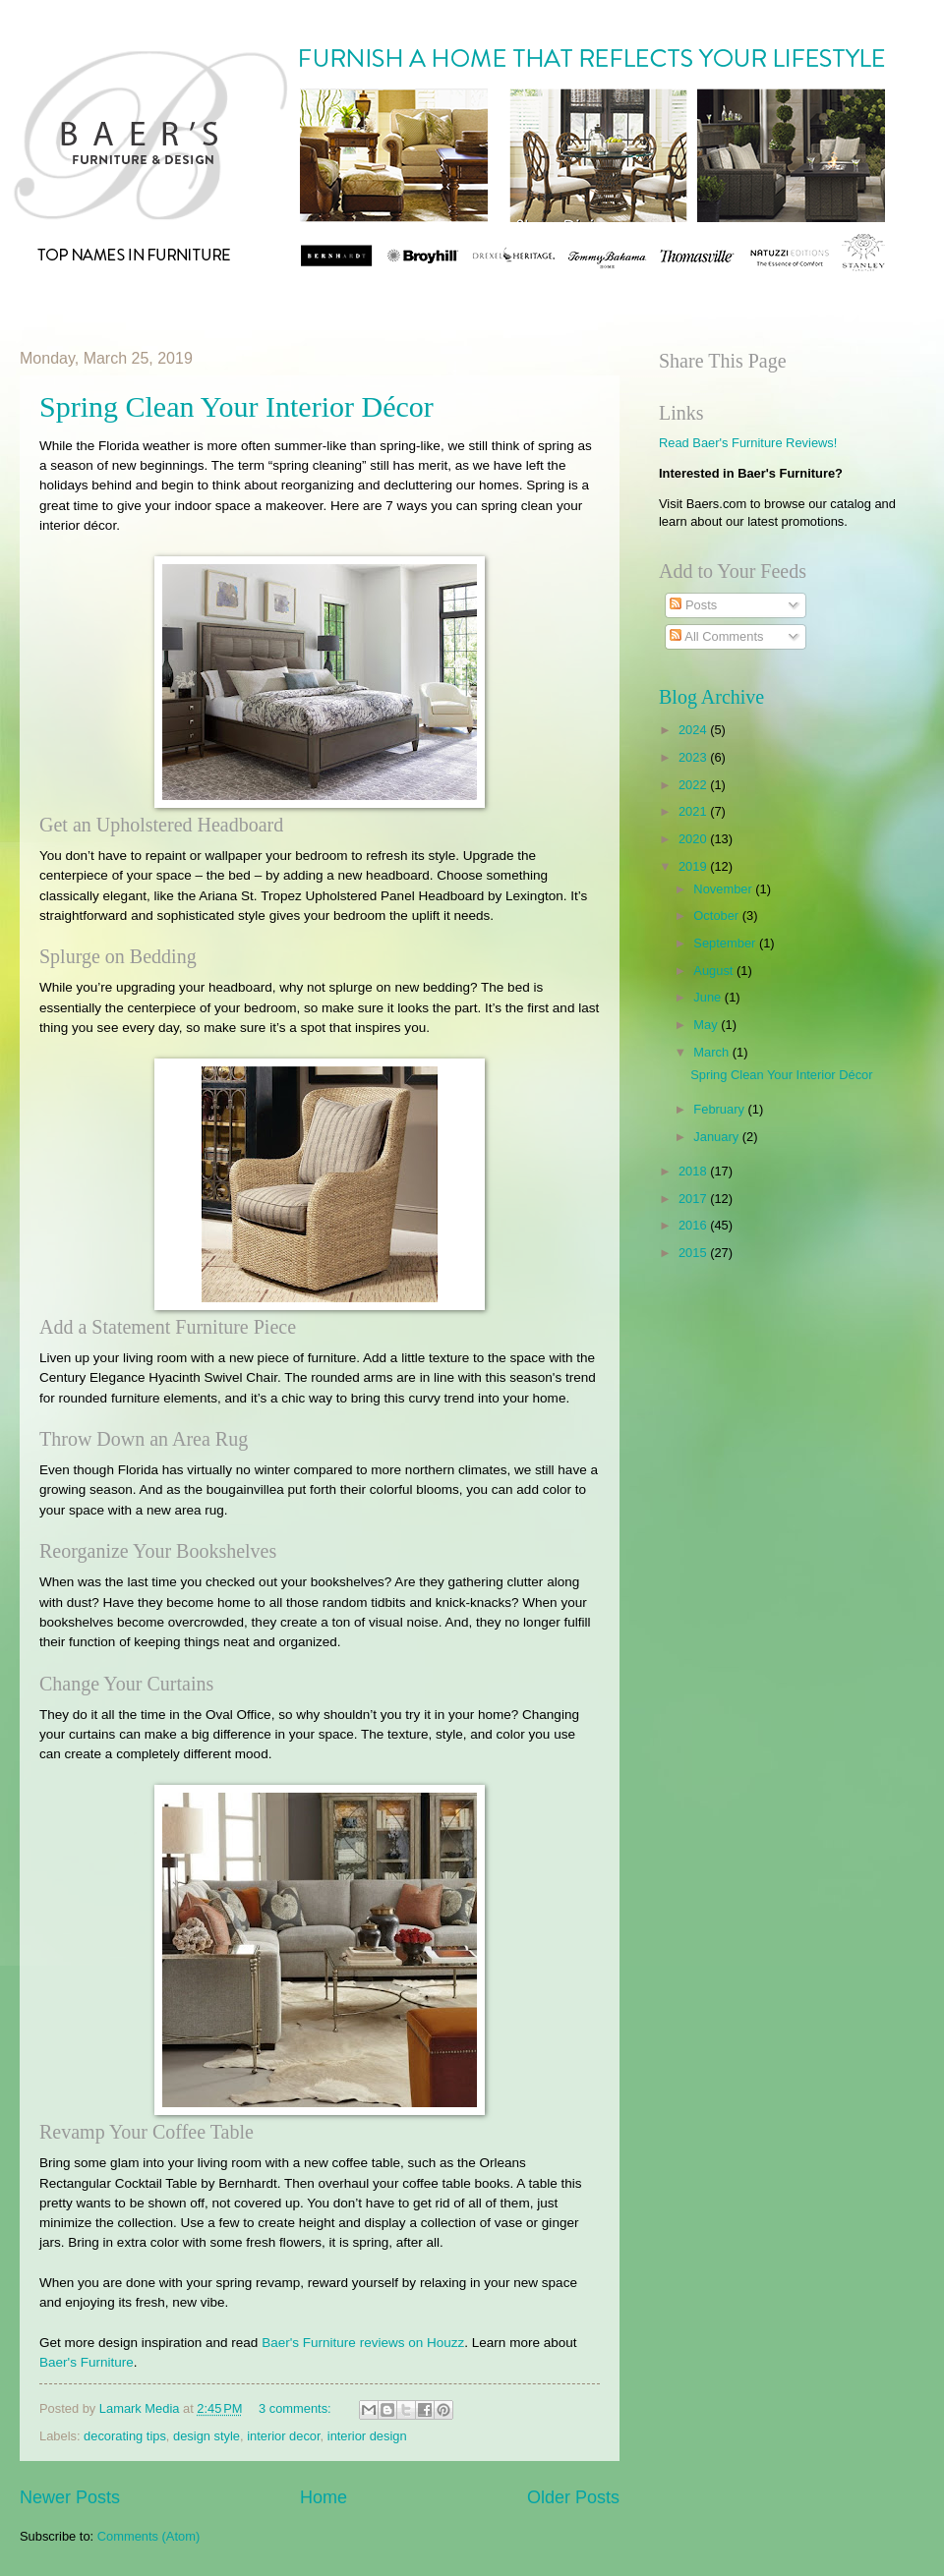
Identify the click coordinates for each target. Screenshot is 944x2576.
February (720, 1109)
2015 (694, 1252)
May (707, 1024)
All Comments (716, 636)
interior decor (283, 2436)
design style (206, 2436)
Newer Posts (70, 2497)
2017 (694, 1198)
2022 (694, 784)
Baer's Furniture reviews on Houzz (363, 2342)
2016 (694, 1225)
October (717, 915)
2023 (694, 757)
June (709, 997)
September (726, 943)
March (712, 1052)
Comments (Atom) (148, 2536)
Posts (693, 605)
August (715, 970)
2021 (694, 811)
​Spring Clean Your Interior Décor (236, 406)
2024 (694, 729)
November (724, 889)
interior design (367, 2436)
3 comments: (296, 2408)
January (717, 1136)
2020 (694, 838)
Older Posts (573, 2497)
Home (323, 2497)
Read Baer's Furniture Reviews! (748, 442)
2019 (694, 866)
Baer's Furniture (86, 2362)
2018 (694, 1171)
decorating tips (125, 2436)
